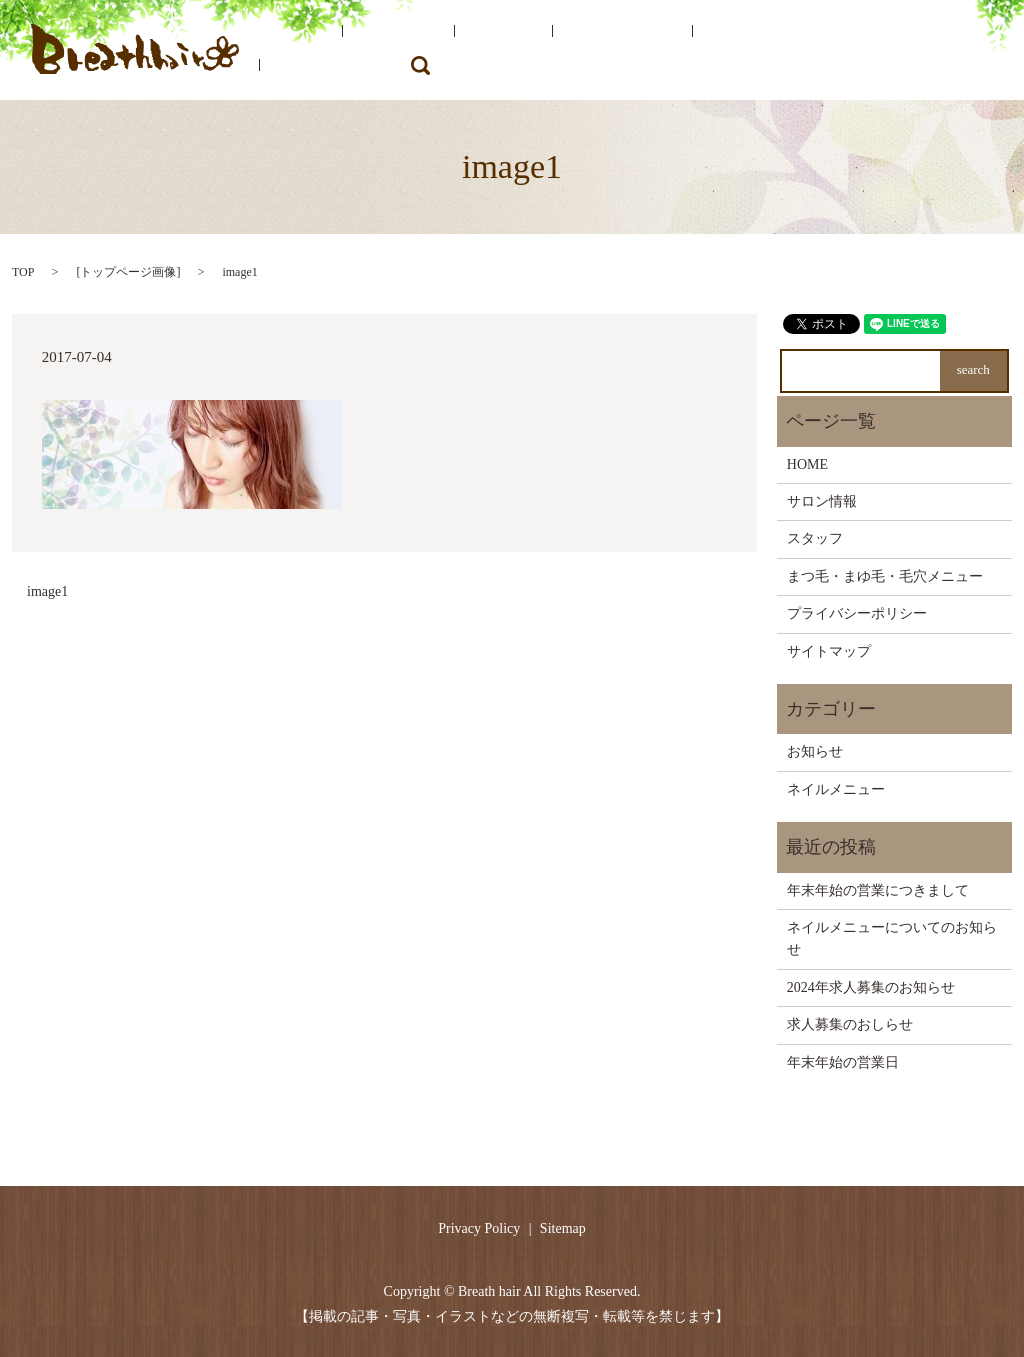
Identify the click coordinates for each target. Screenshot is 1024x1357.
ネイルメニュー (893, 50)
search (971, 50)
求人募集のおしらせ (850, 1024)
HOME (332, 50)
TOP (23, 272)
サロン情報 (403, 50)
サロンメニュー (571, 50)
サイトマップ (829, 651)
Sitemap (563, 1228)
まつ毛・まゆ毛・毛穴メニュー (732, 50)
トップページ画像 (128, 272)
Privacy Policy (479, 1228)
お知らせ (815, 751)
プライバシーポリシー (857, 613)
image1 (47, 591)
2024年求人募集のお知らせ (871, 987)
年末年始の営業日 (843, 1062)
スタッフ (480, 50)
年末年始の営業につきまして (878, 890)
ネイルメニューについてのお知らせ (892, 938)
